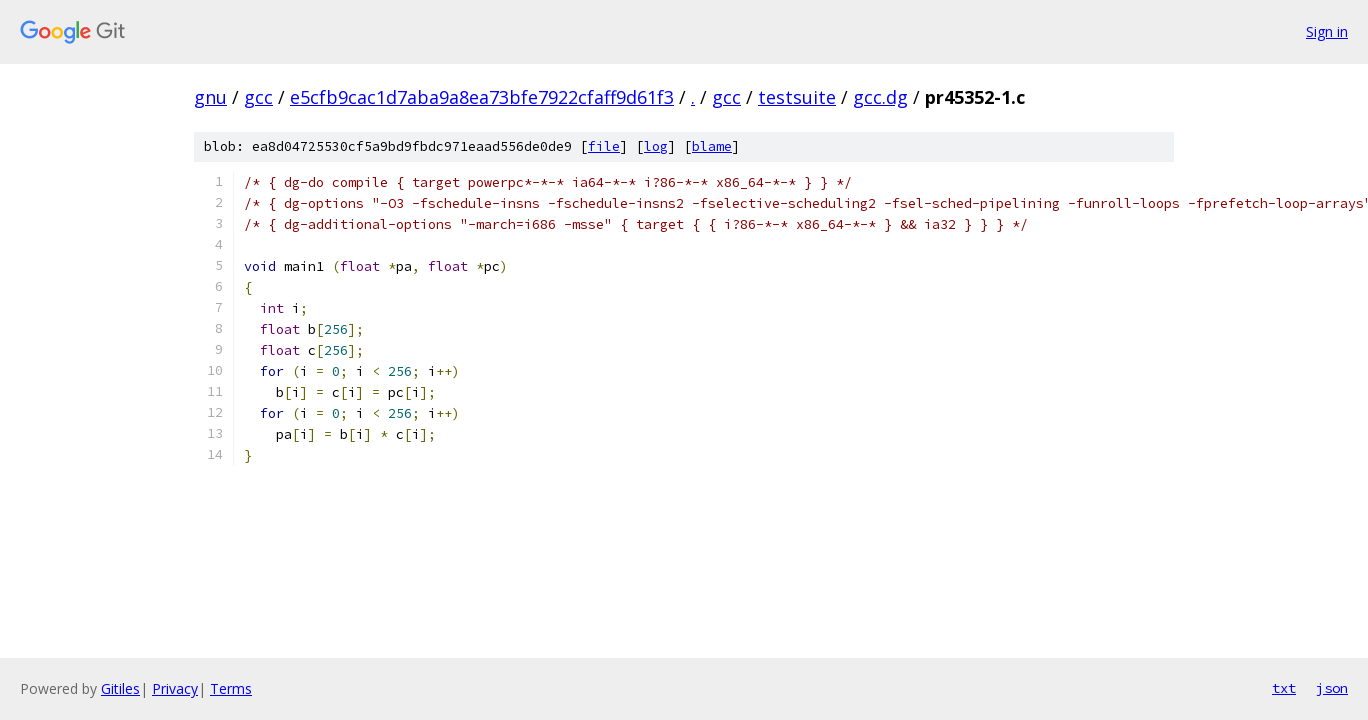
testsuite (797, 97)
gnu (210, 97)
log (656, 146)
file (604, 146)
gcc (258, 97)
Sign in (1327, 31)
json (1332, 688)
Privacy (175, 688)
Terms (231, 688)
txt (1284, 688)
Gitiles (120, 688)
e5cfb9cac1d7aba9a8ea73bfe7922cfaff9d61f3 (482, 97)
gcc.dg (880, 97)
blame (712, 146)
